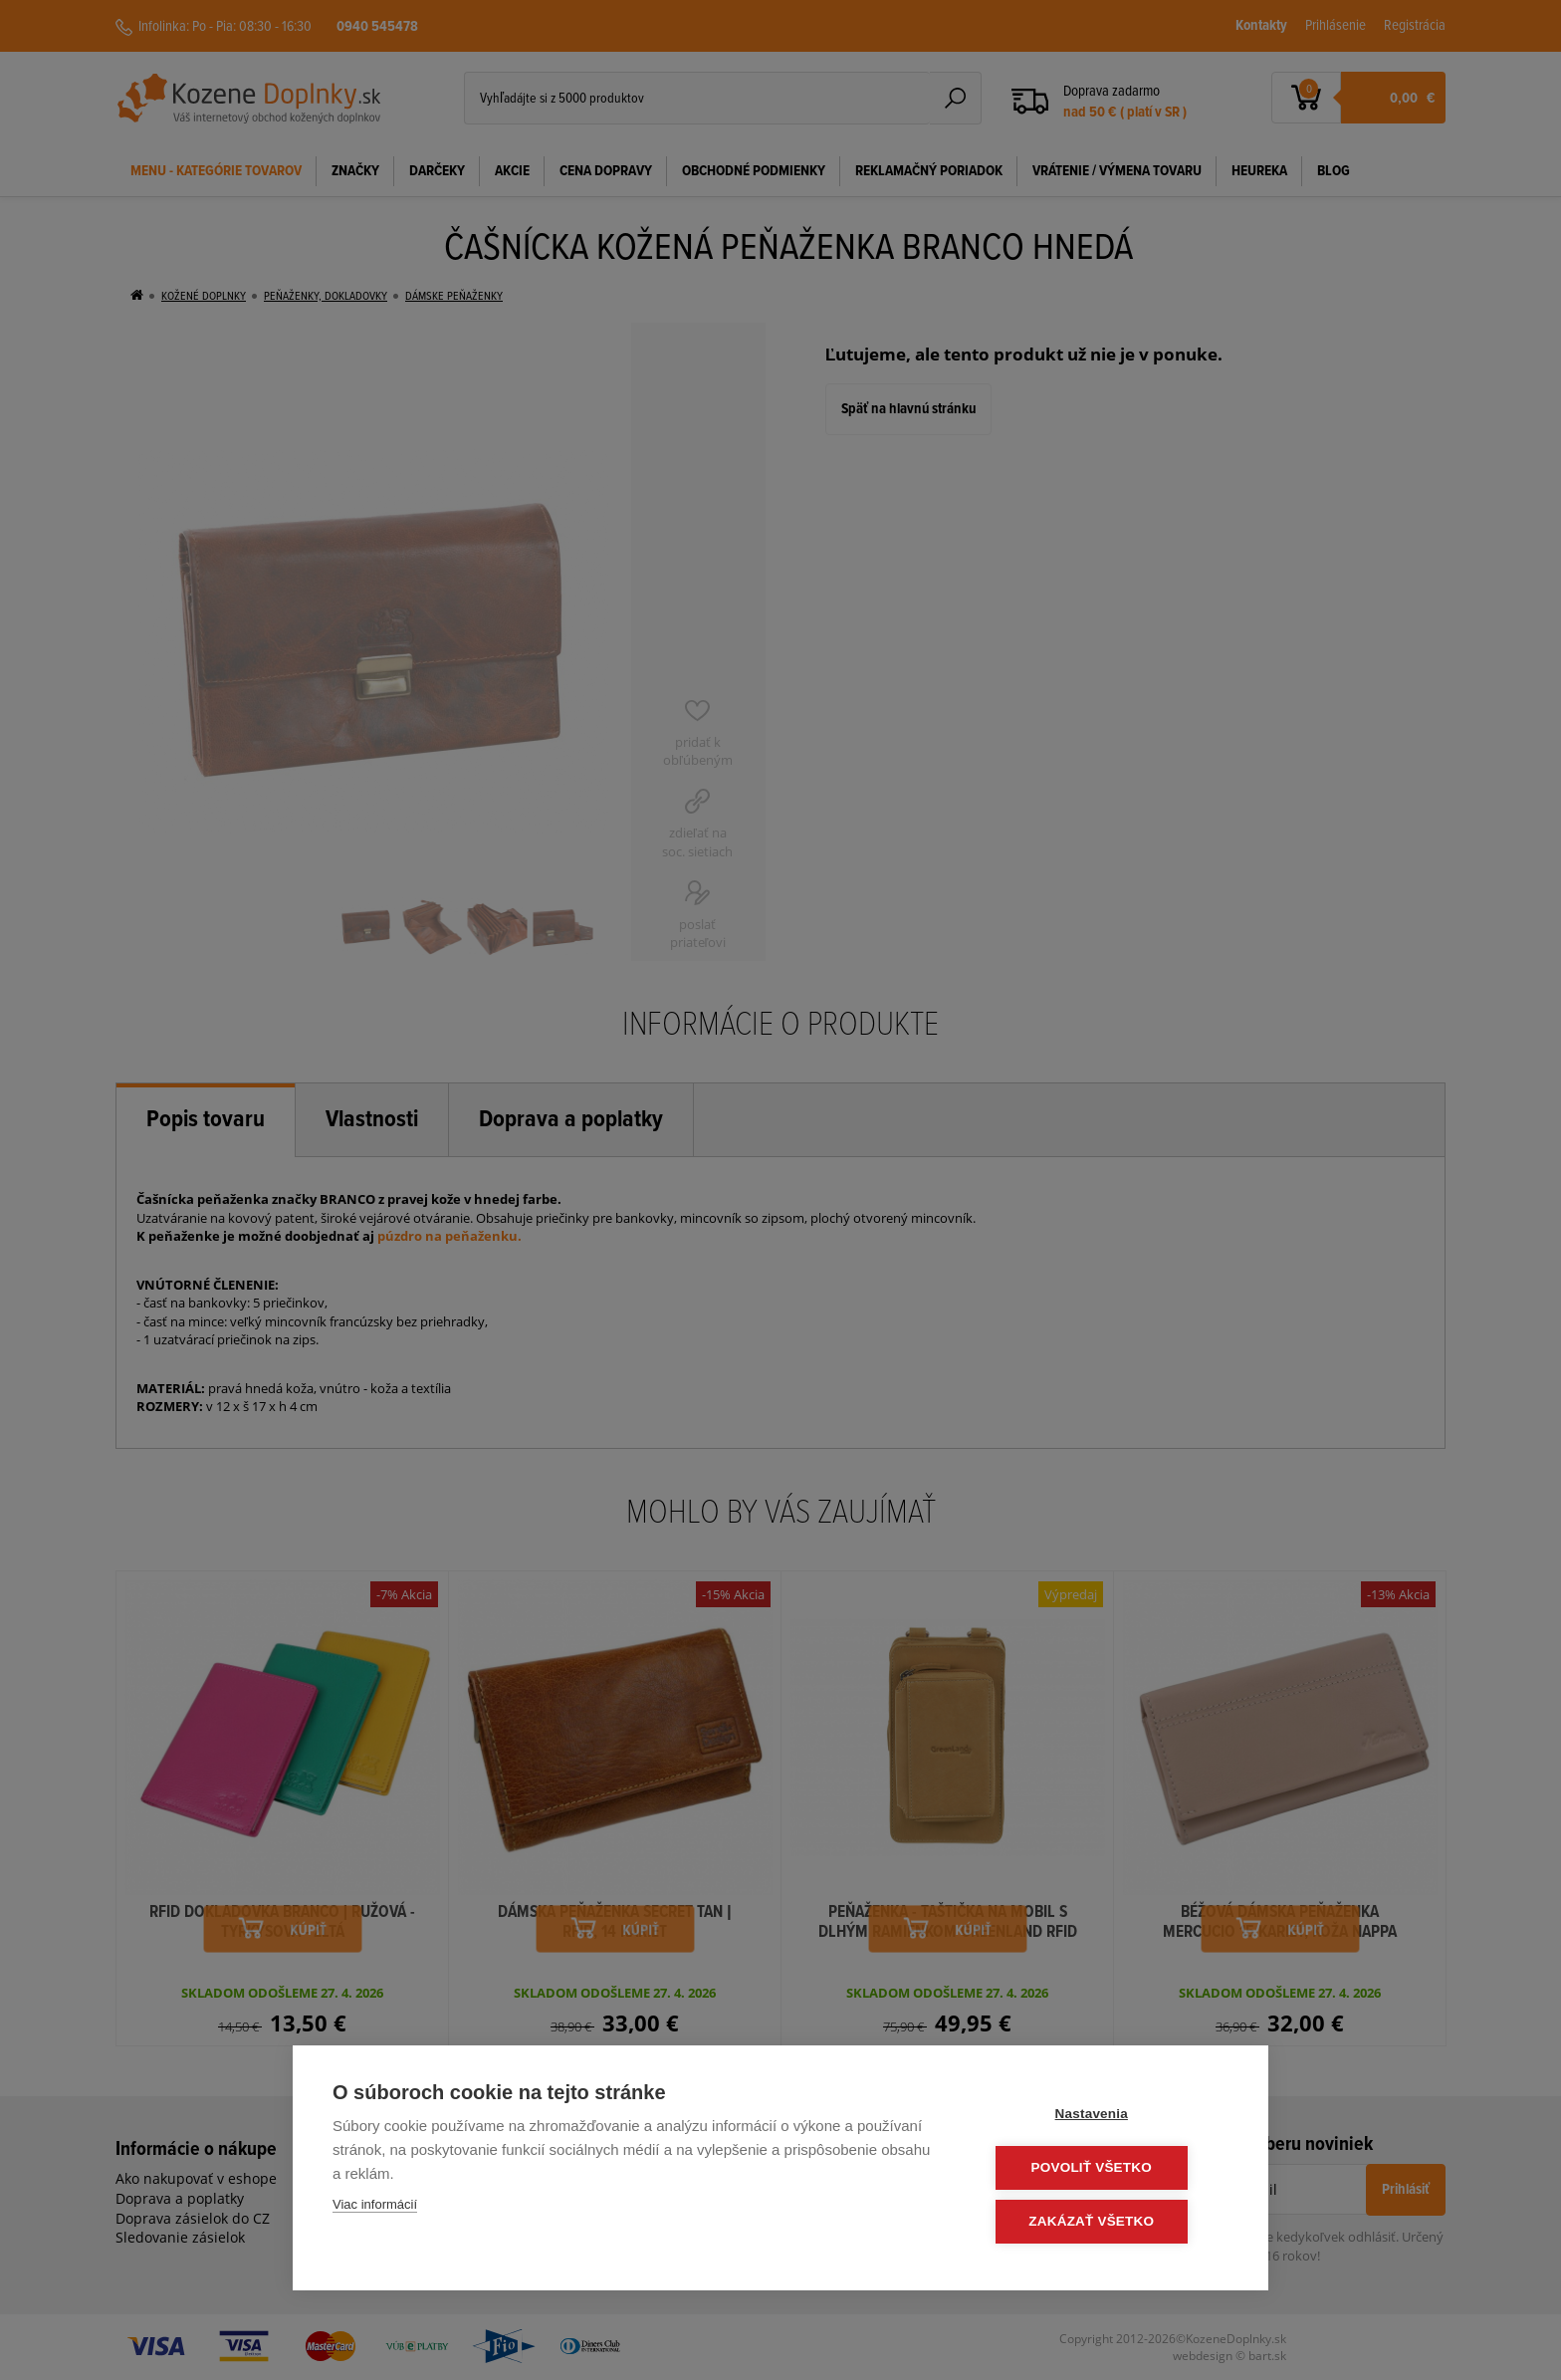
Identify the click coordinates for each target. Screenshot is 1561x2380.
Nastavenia (1108, 2116)
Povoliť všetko (1108, 2169)
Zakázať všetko (1109, 2222)
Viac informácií (375, 2207)
